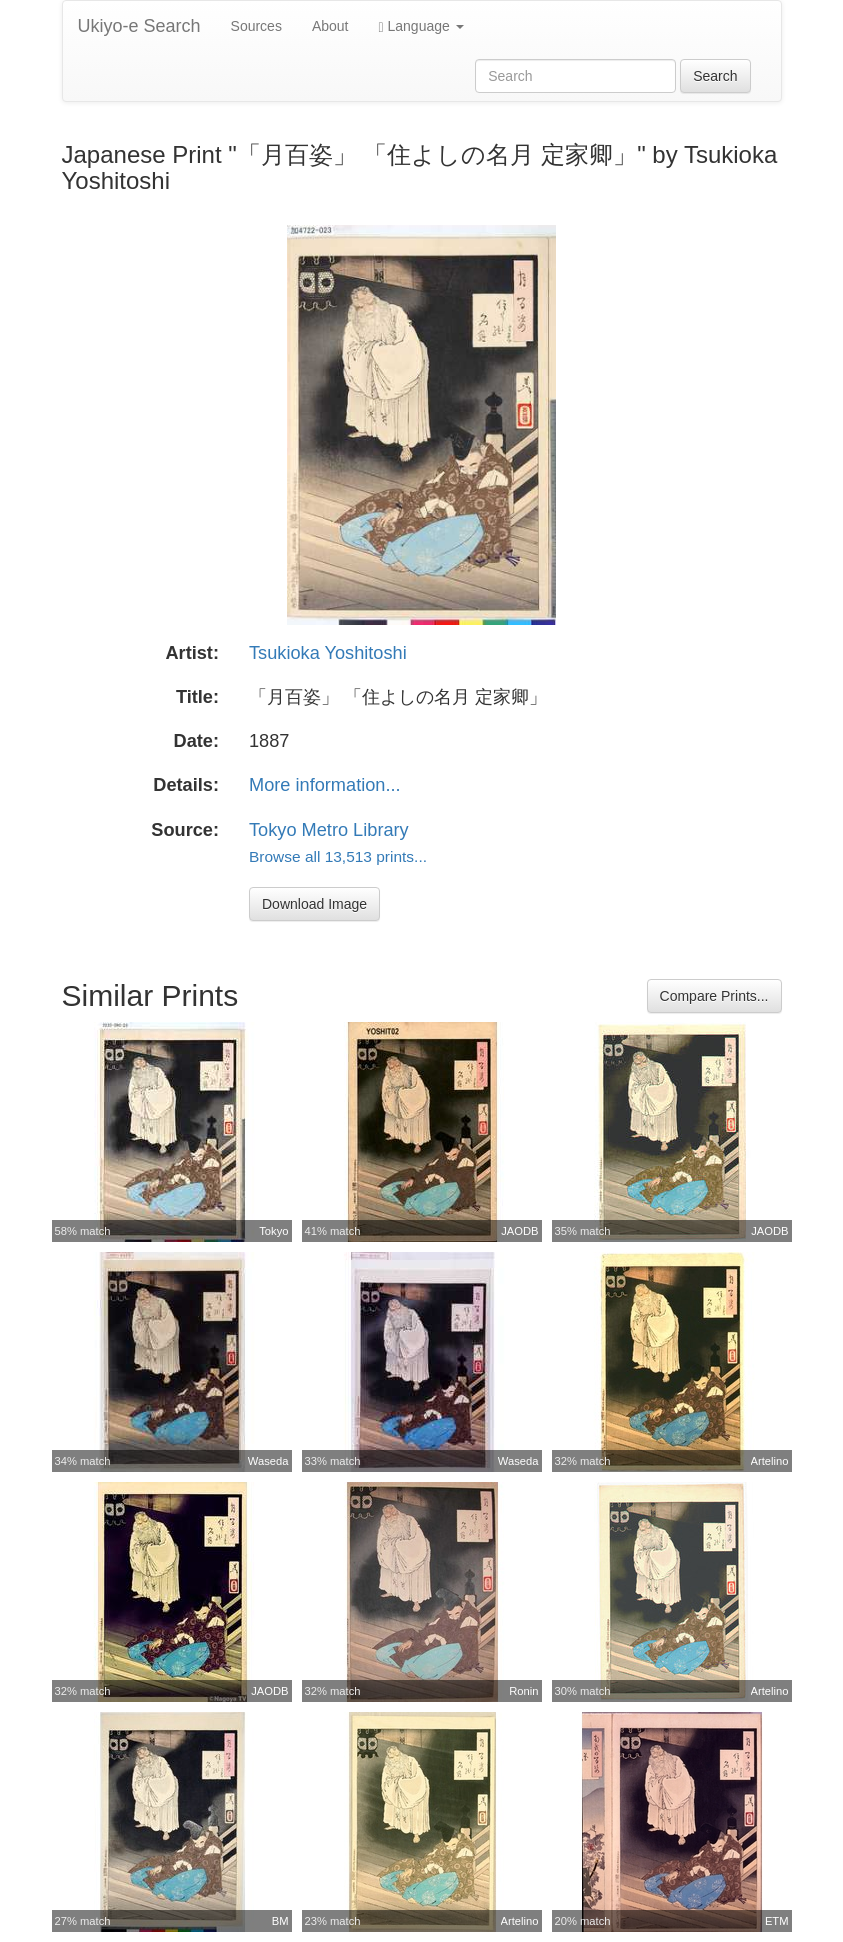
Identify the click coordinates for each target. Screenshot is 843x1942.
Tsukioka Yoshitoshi (328, 653)
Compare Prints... (714, 996)
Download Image (314, 904)
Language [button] (421, 26)
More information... (325, 785)
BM (280, 1921)
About (330, 26)
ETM (777, 1921)
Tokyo (273, 1231)
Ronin (523, 1691)
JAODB (519, 1231)
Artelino (770, 1461)
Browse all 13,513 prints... (338, 856)
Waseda (268, 1461)
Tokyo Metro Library (329, 830)
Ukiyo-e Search (139, 26)
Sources (256, 26)
